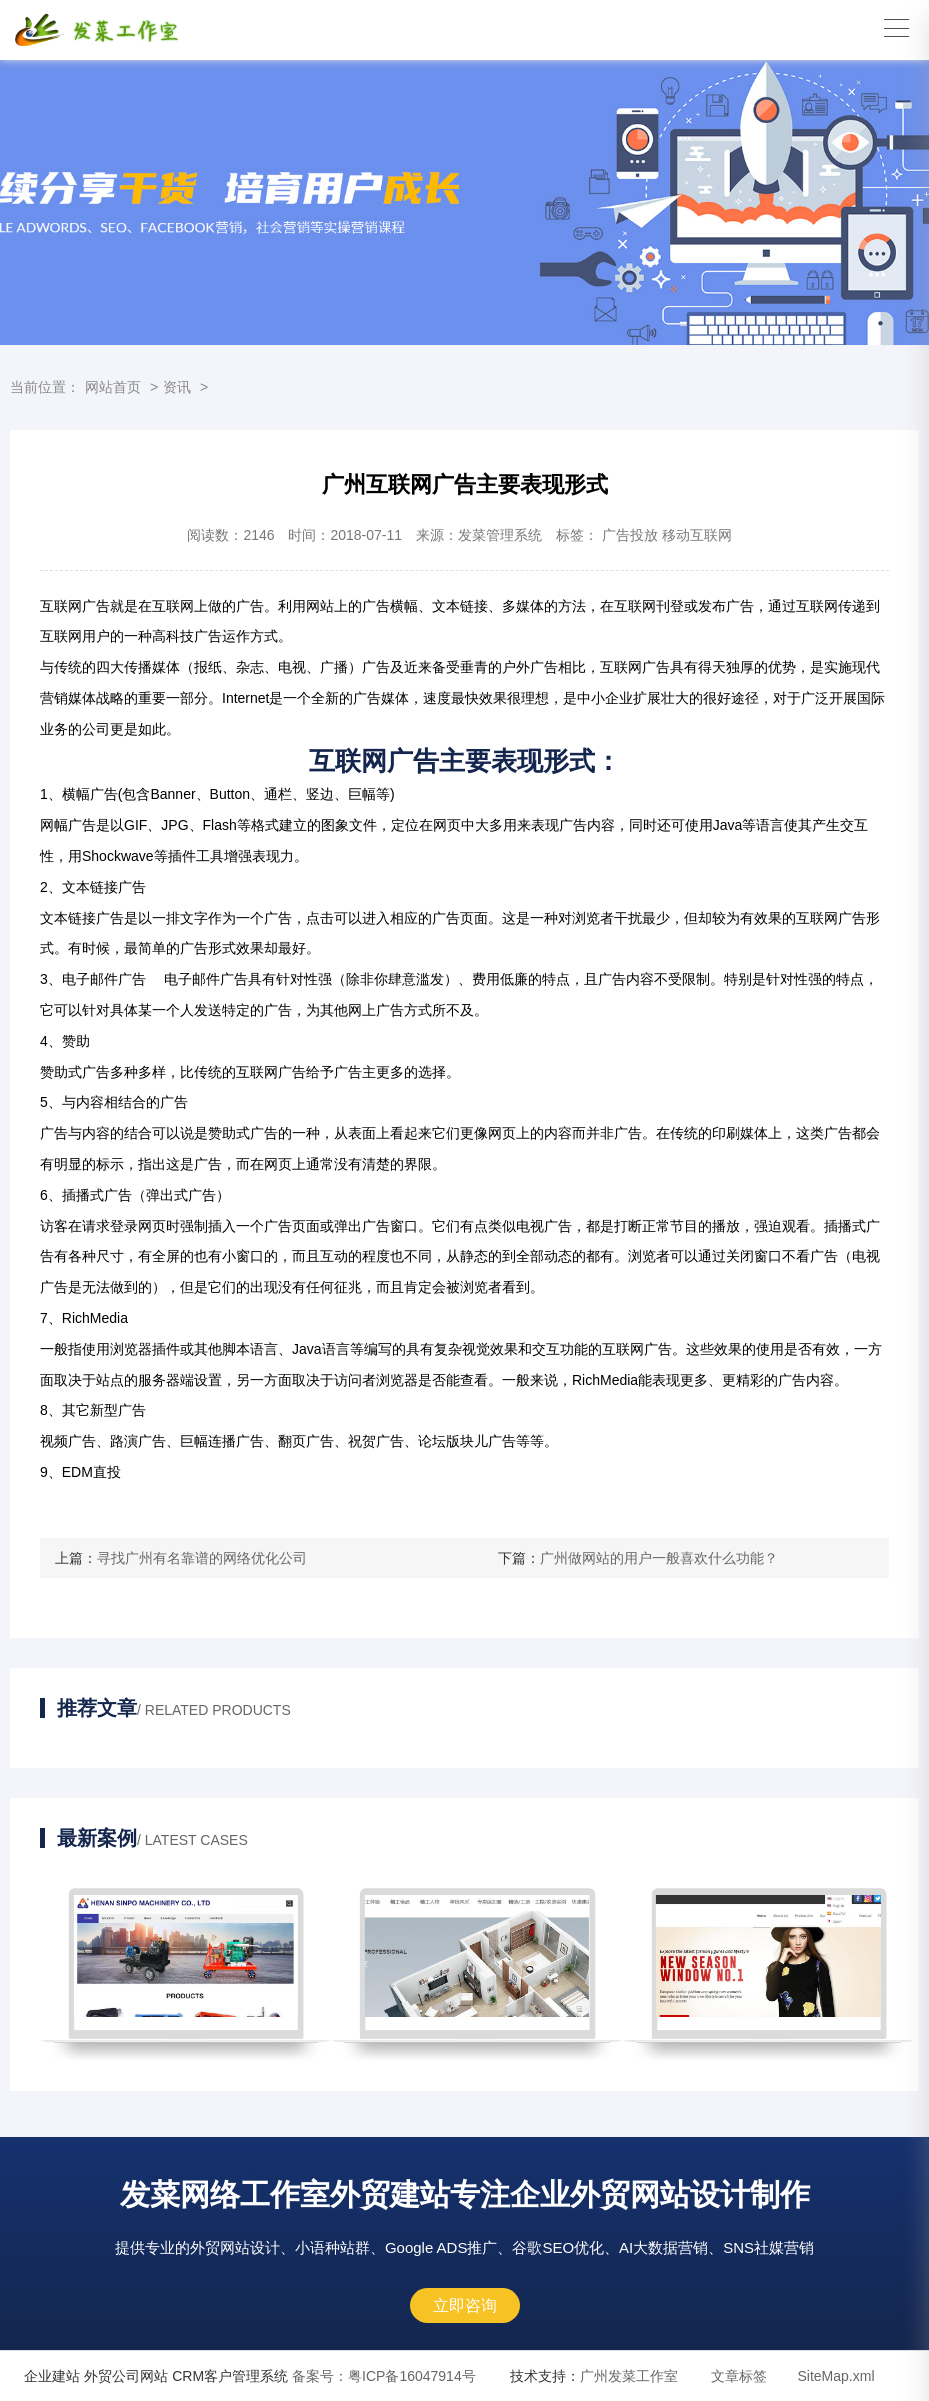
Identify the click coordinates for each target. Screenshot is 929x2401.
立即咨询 (465, 2305)
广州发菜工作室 (629, 2376)
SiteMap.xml (835, 2376)
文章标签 (739, 2376)
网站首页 (113, 387)
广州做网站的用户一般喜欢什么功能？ (659, 1558)
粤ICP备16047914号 (384, 2376)
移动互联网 (697, 535)
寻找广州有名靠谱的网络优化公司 (202, 1558)
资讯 (177, 387)
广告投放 (630, 535)
